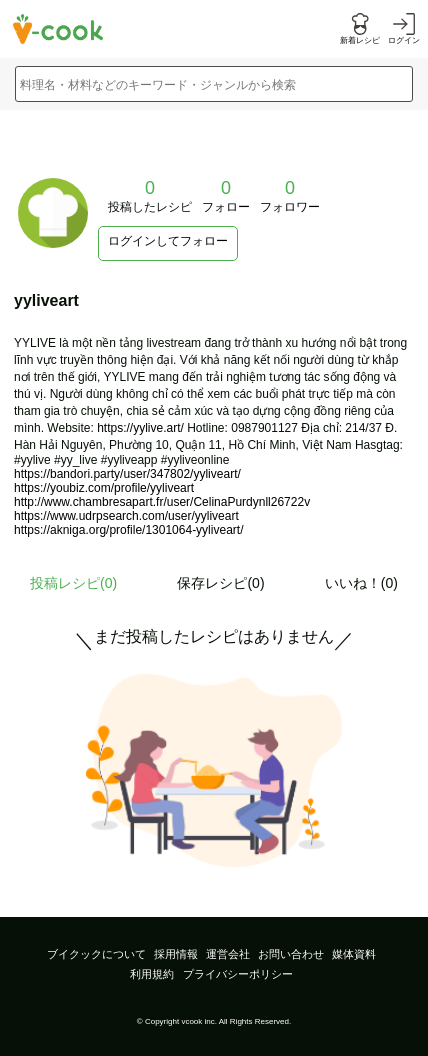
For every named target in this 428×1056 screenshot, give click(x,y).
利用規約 (152, 974)
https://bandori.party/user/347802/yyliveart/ (127, 474)
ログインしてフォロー (168, 241)
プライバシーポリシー (238, 974)
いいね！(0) (361, 583)
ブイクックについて (96, 954)
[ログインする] (404, 29)
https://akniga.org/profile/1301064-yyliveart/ (128, 530)
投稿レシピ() (73, 583)
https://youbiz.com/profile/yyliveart (104, 488)
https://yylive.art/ (140, 428)
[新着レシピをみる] (360, 29)
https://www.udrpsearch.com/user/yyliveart (126, 516)
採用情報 (176, 954)
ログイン (404, 40)
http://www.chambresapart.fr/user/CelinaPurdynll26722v (162, 502)
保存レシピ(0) (220, 583)
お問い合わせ (291, 954)
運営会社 (228, 954)
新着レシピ (360, 40)
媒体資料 (354, 954)
